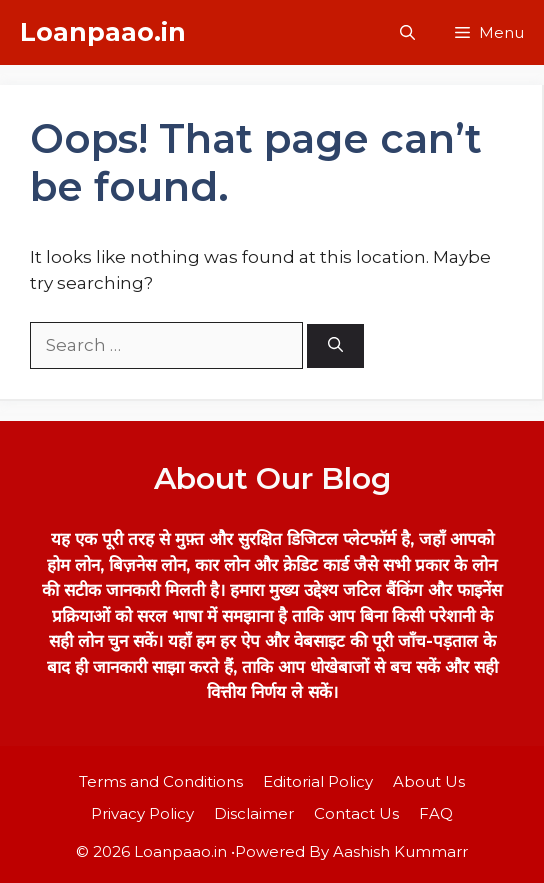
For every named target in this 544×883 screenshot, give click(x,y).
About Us (429, 781)
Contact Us (356, 813)
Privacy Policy (142, 813)
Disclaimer (254, 813)
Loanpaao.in (103, 32)
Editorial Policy (318, 781)
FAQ (436, 813)
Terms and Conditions (161, 781)
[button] (407, 32)
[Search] (335, 346)
